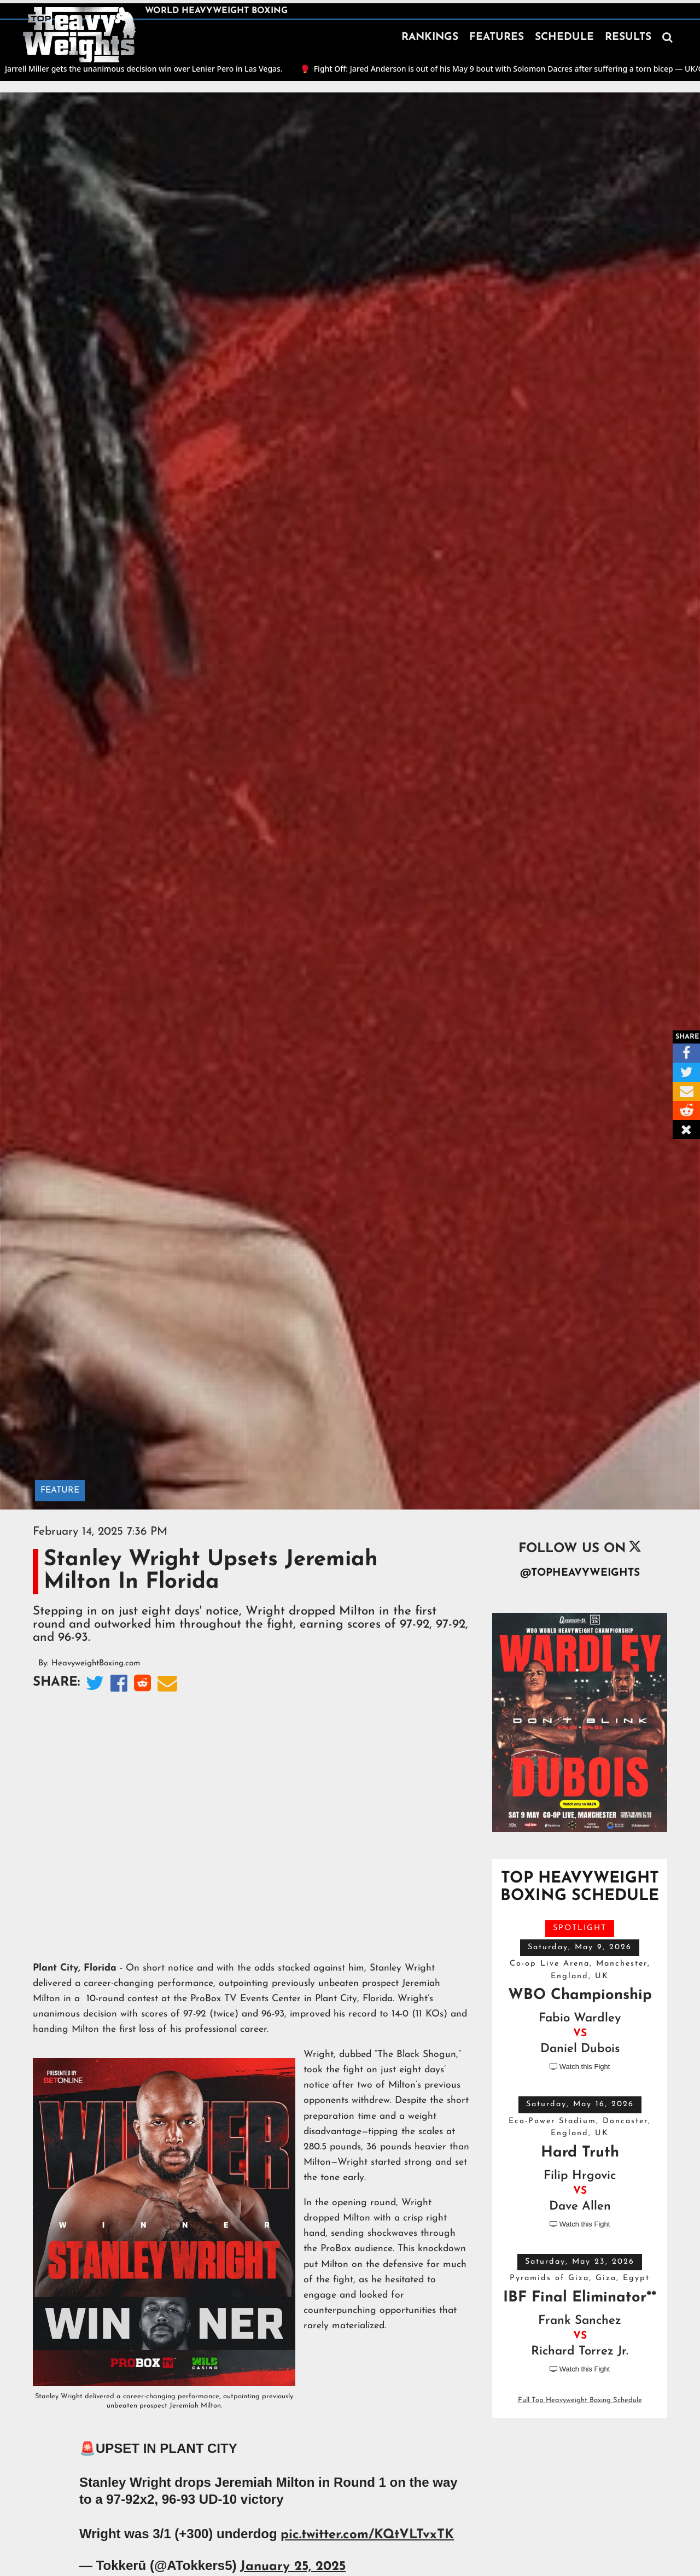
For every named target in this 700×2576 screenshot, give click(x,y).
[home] (79, 35)
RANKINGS (429, 37)
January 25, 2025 (293, 2566)
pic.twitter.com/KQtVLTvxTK (367, 2535)
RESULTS (628, 37)
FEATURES (496, 37)
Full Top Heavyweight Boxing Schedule (580, 2400)
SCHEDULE (564, 37)
